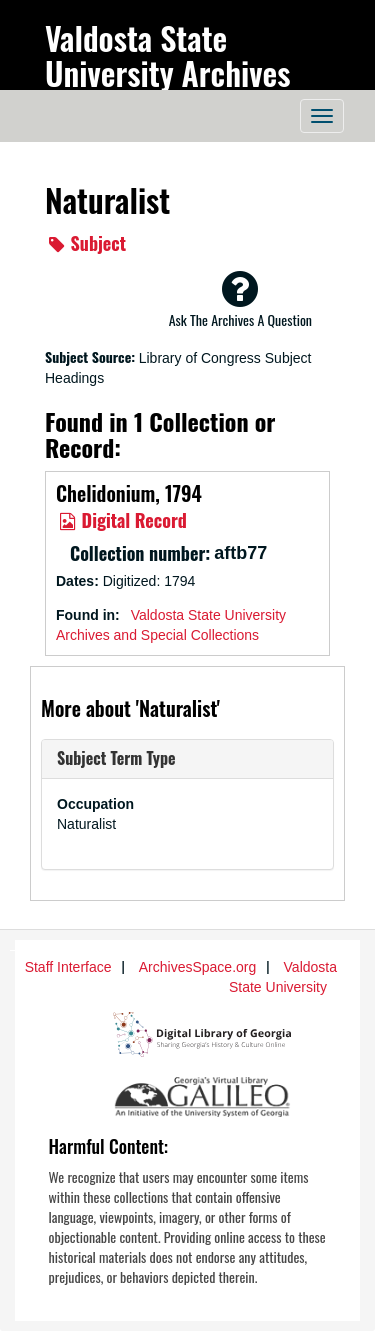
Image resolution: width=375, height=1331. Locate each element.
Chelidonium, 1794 (129, 493)
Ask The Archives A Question (240, 299)
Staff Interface (68, 967)
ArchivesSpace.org (198, 967)
